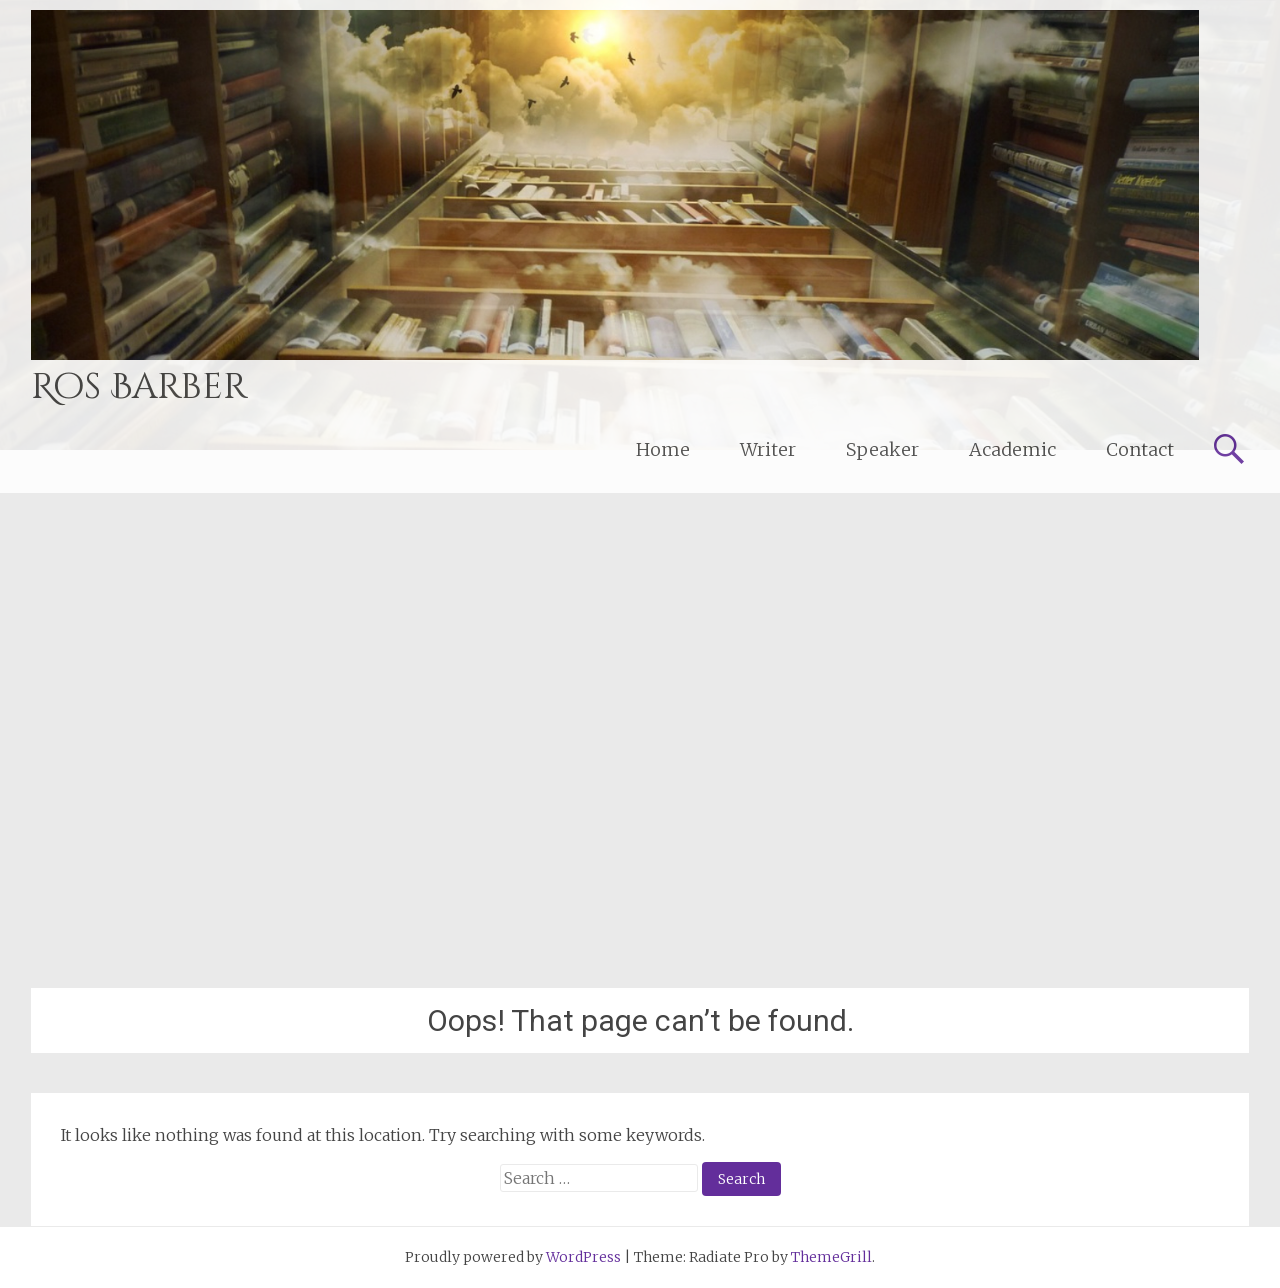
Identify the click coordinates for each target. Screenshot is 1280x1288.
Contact (1140, 449)
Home (663, 449)
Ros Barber (139, 387)
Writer (768, 449)
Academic (1012, 449)
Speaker (882, 449)
